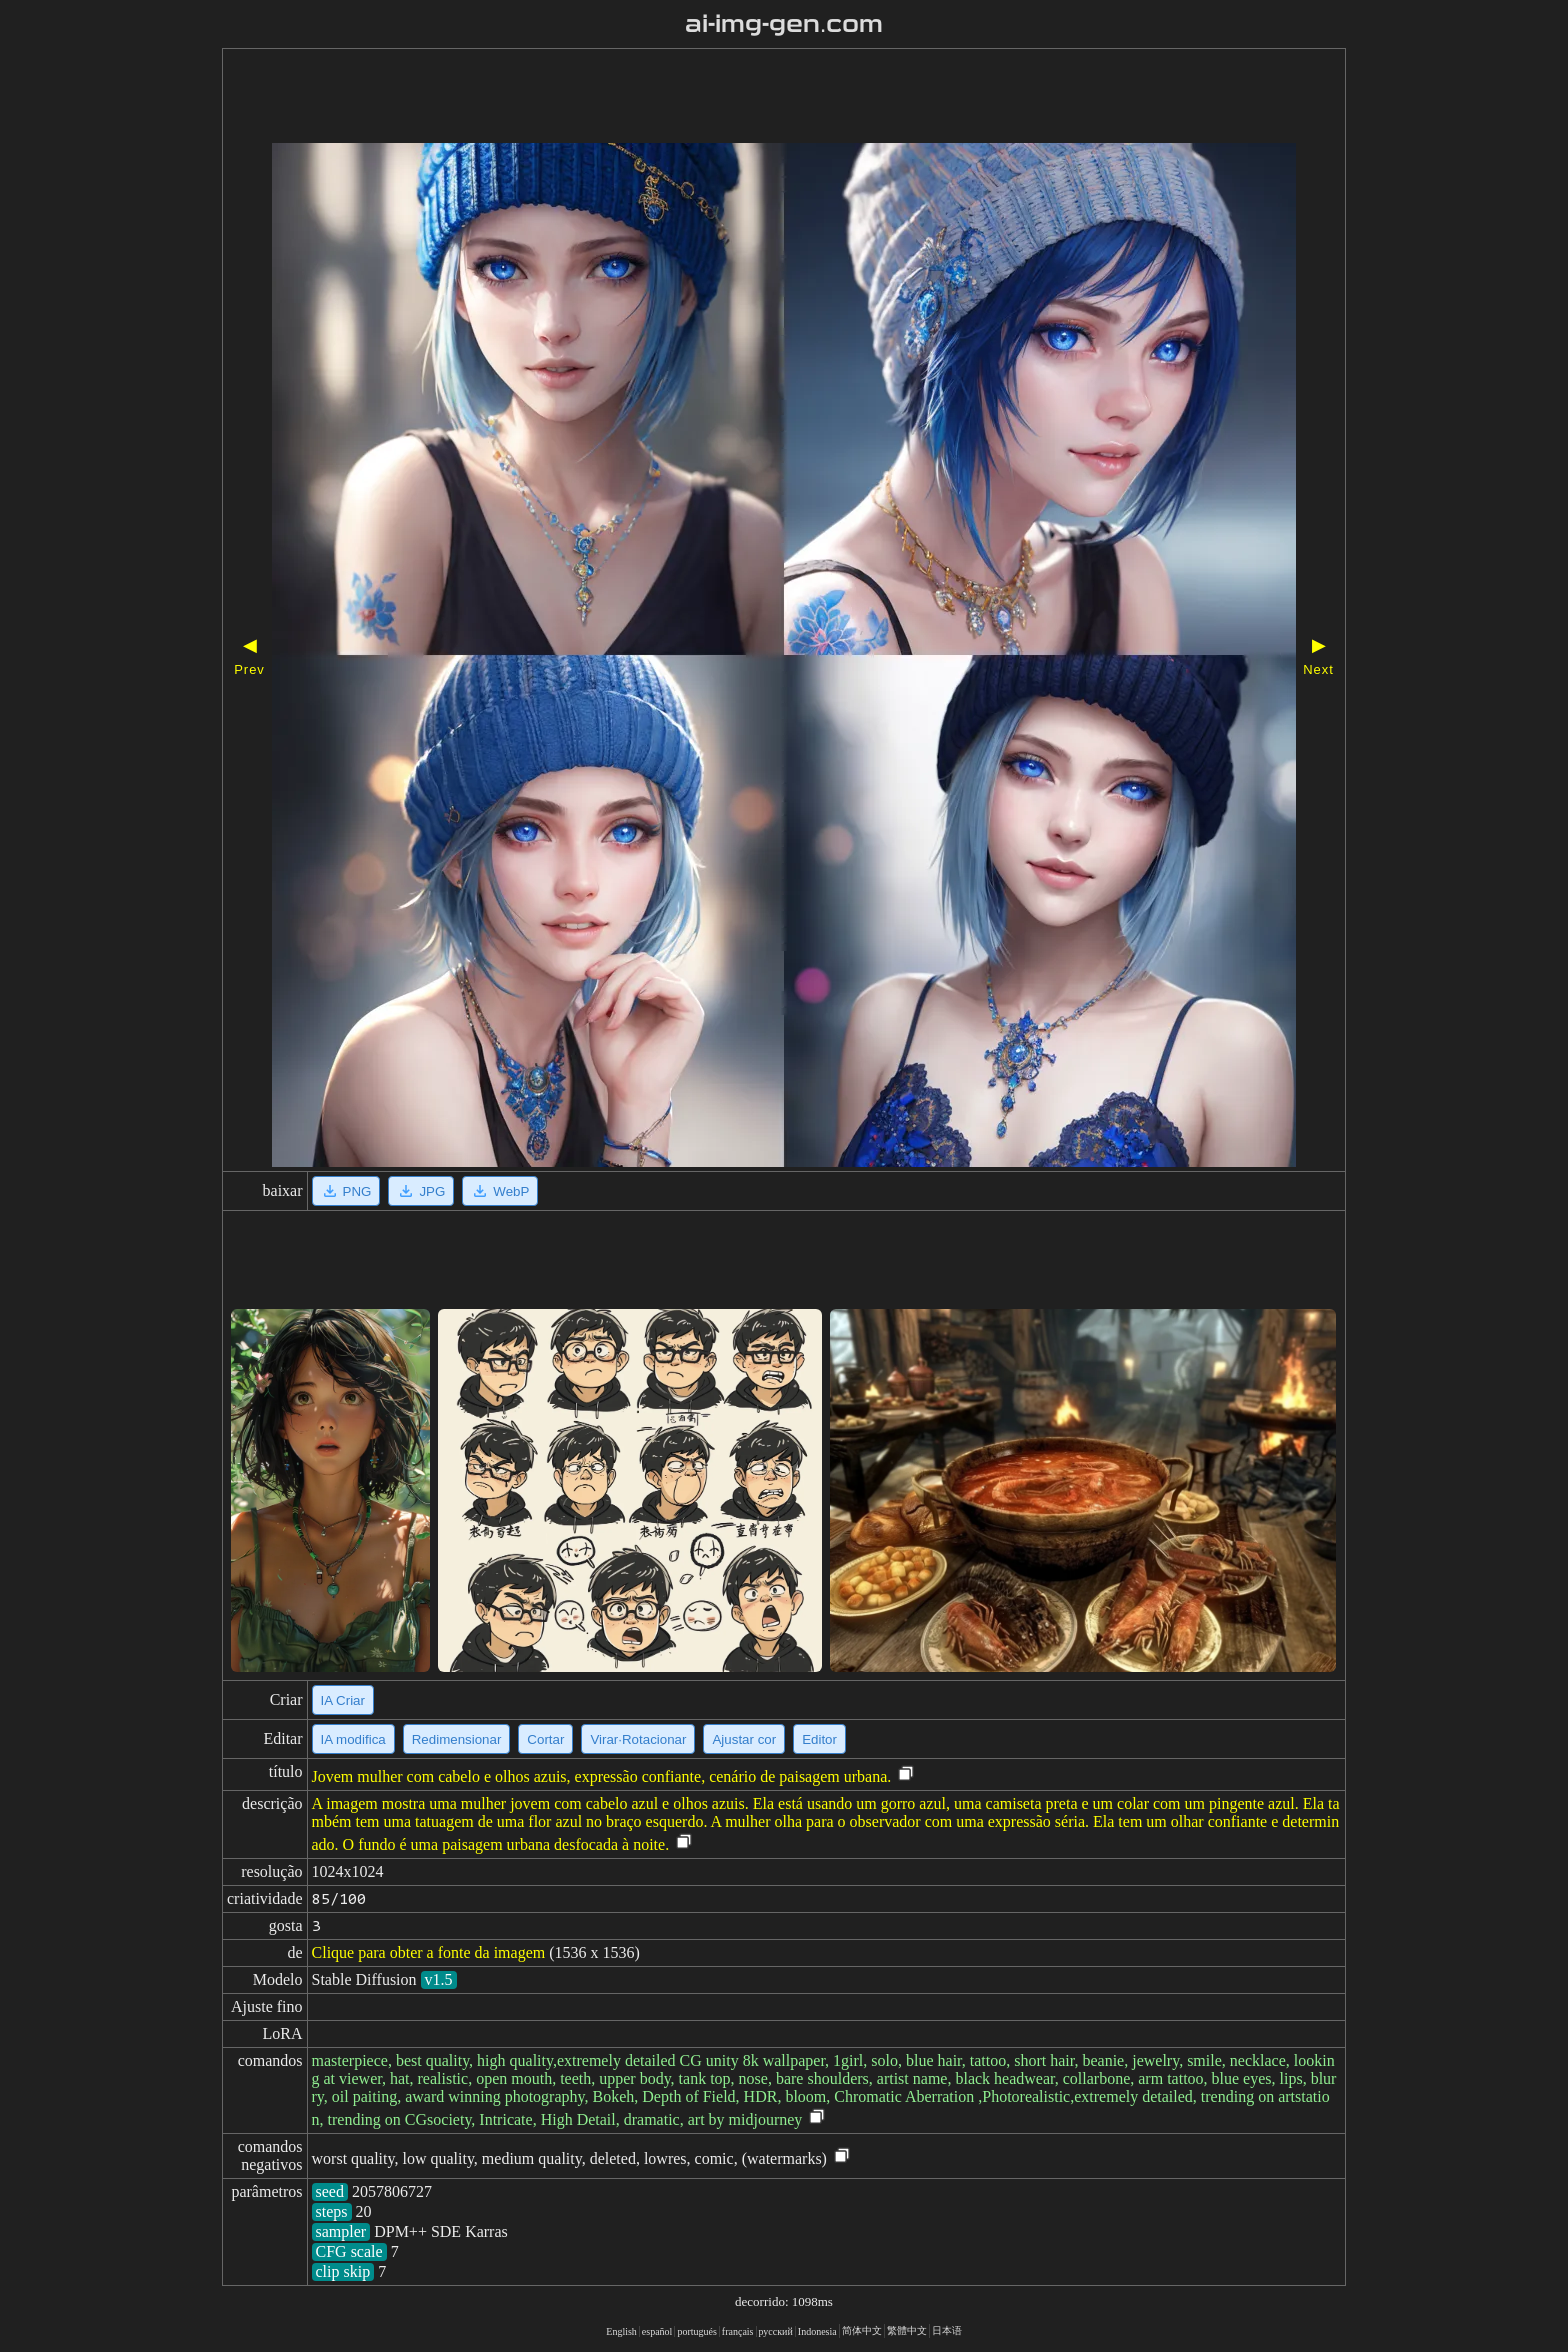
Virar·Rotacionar (638, 1739)
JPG (421, 1191)
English (621, 2331)
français (738, 2331)
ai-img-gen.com (784, 24)
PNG (346, 1191)
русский (776, 2331)
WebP (500, 1191)
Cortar (545, 1739)
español (657, 2331)
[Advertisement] (727, 98)
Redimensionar (457, 1739)
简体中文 (862, 2330)
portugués (696, 2331)
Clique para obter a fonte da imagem (429, 1952)
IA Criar (343, 1700)
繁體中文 (907, 2330)
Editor (819, 1739)
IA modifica (353, 1739)
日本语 (947, 2330)
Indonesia (817, 2331)
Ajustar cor (744, 1739)
